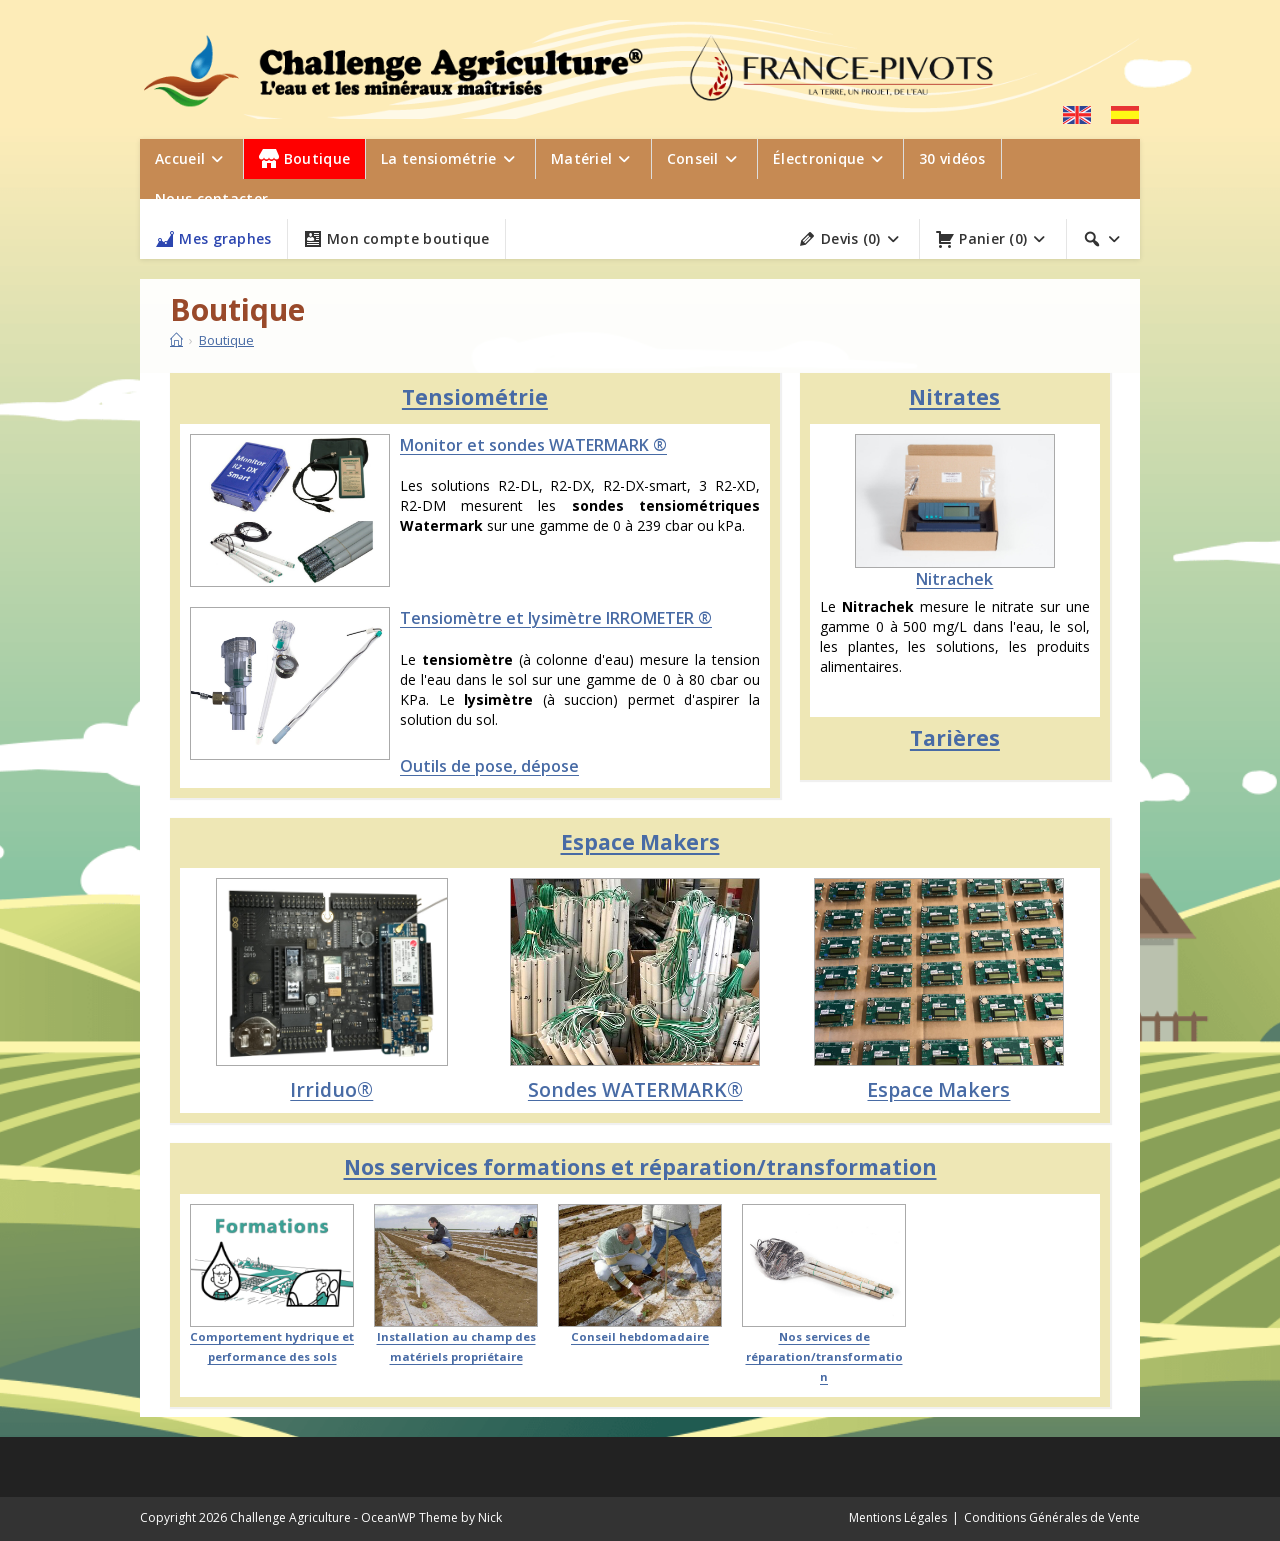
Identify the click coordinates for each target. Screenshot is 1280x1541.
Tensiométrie (475, 397)
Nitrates (954, 397)
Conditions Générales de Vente (1052, 1517)
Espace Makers (640, 842)
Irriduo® (331, 1089)
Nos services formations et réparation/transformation (640, 1167)
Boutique (226, 340)
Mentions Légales (898, 1517)
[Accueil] (176, 340)
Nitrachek (954, 579)
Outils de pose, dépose (489, 766)
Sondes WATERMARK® (635, 1089)
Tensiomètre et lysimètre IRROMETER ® (556, 618)
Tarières (955, 738)
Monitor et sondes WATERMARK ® (533, 445)
